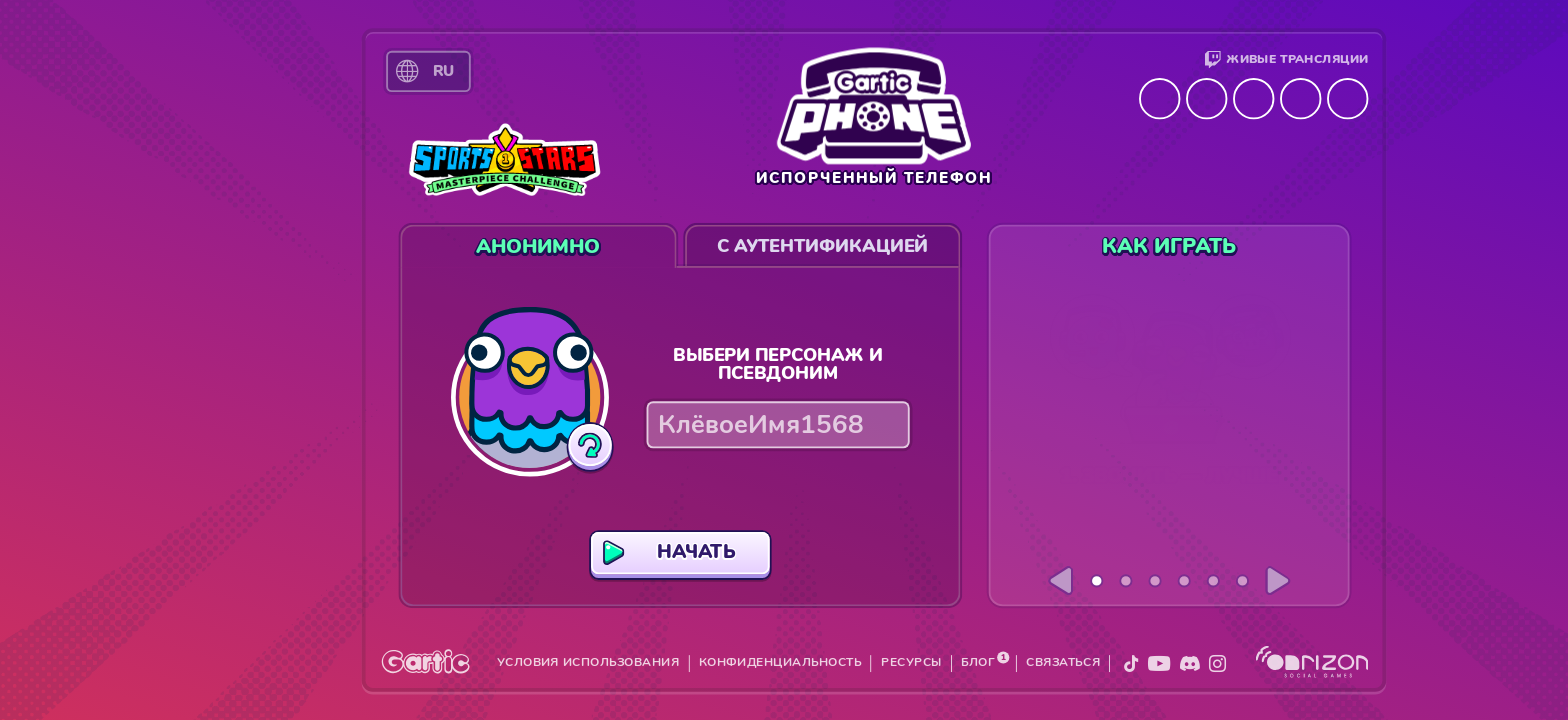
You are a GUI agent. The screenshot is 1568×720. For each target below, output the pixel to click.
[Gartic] (426, 661)
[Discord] (1190, 663)
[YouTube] (1159, 663)
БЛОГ (977, 663)
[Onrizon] (1312, 661)
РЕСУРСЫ (911, 663)
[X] (1131, 663)
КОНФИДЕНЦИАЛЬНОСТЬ (780, 663)
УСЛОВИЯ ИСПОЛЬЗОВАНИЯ (588, 663)
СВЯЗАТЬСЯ (1063, 663)
